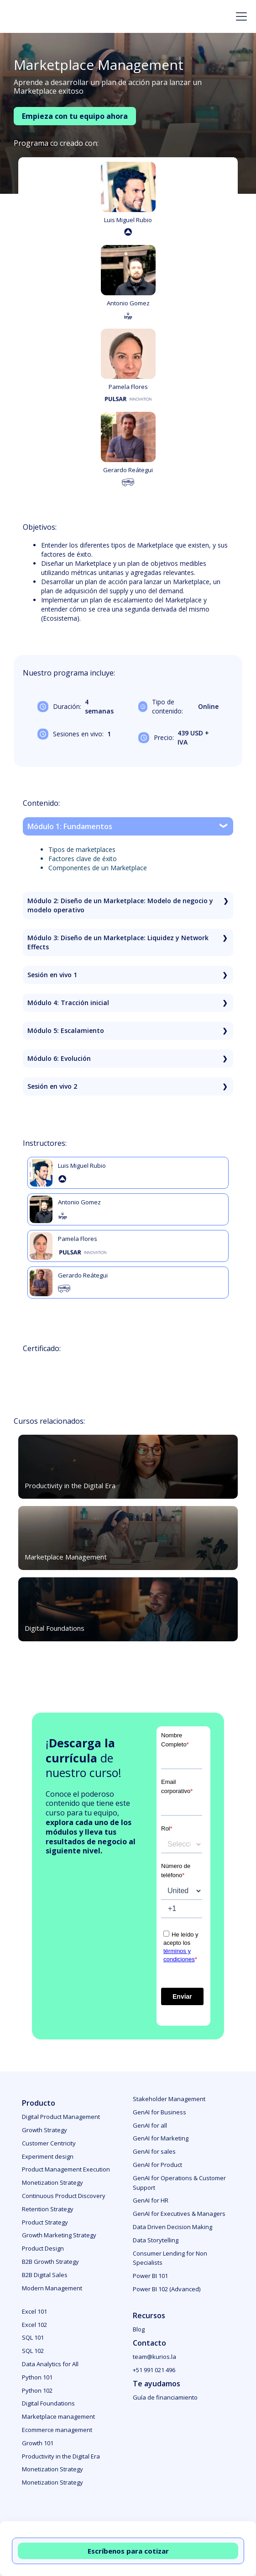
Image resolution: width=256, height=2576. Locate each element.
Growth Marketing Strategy (59, 2235)
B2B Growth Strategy (50, 2261)
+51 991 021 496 (154, 2370)
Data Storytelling (155, 2240)
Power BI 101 (150, 2276)
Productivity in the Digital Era (61, 2456)
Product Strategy (45, 2222)
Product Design (43, 2248)
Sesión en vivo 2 (52, 1086)
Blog (139, 2329)
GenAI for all (150, 2125)
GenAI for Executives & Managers (179, 2213)
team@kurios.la (154, 2356)
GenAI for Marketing (160, 2138)
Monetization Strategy (52, 2182)
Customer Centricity (49, 2143)
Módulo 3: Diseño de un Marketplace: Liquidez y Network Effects (118, 942)
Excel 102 (34, 2325)
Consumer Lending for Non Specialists (170, 2258)
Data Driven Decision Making (172, 2227)
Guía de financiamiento (165, 2397)
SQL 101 (33, 2337)
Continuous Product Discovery (63, 2196)
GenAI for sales (154, 2151)
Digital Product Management (61, 2117)
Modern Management (52, 2288)
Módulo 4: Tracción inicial (68, 1002)
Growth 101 (37, 2443)
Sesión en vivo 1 (52, 974)
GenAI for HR (150, 2200)
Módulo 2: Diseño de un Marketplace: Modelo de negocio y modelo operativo (120, 905)
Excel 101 (34, 2311)
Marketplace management (58, 2416)
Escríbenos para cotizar (128, 2550)
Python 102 (37, 2390)
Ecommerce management (57, 2430)
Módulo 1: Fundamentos (69, 826)
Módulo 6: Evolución (59, 1058)
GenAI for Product (157, 2165)
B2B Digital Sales (45, 2275)
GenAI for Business (159, 2112)
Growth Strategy (44, 2130)
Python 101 (37, 2377)
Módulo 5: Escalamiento (65, 1030)
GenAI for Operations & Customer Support (179, 2183)
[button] (239, 16)
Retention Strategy (47, 2209)
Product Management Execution (66, 2169)
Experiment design (47, 2156)
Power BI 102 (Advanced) (166, 2289)
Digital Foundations (48, 2403)
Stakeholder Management (169, 2099)
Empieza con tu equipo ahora (75, 116)
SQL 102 (33, 2351)
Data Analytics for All (50, 2364)
